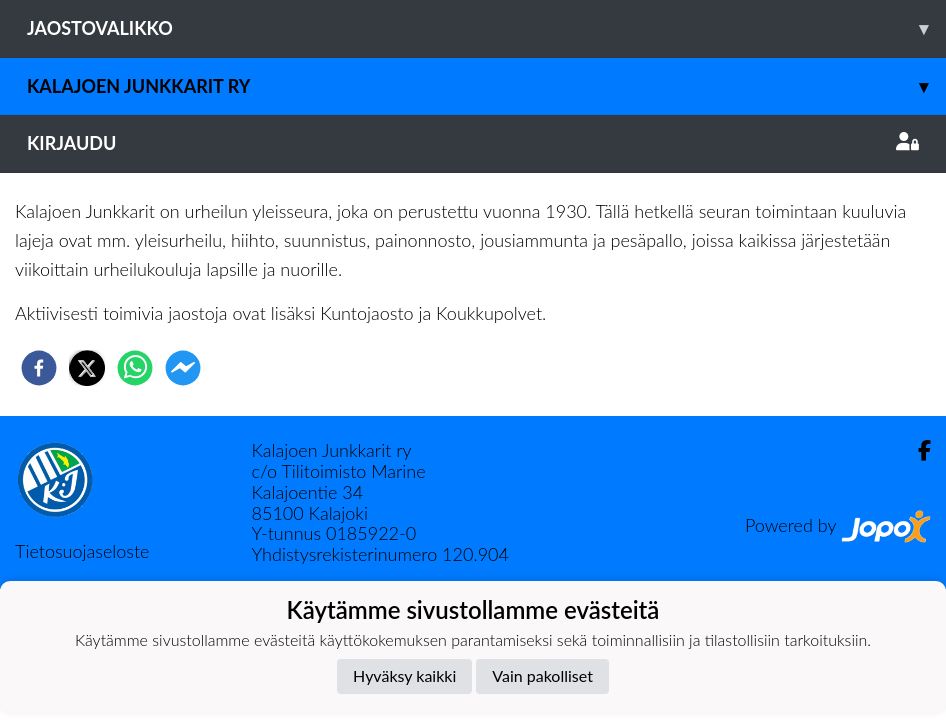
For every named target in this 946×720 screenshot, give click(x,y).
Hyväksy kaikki (404, 675)
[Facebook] (916, 450)
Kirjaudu (473, 143)
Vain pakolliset (542, 675)
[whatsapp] (135, 368)
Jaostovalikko (486, 28)
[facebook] (39, 368)
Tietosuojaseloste (82, 551)
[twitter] (87, 368)
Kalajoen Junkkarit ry (486, 86)
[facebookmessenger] (183, 368)
